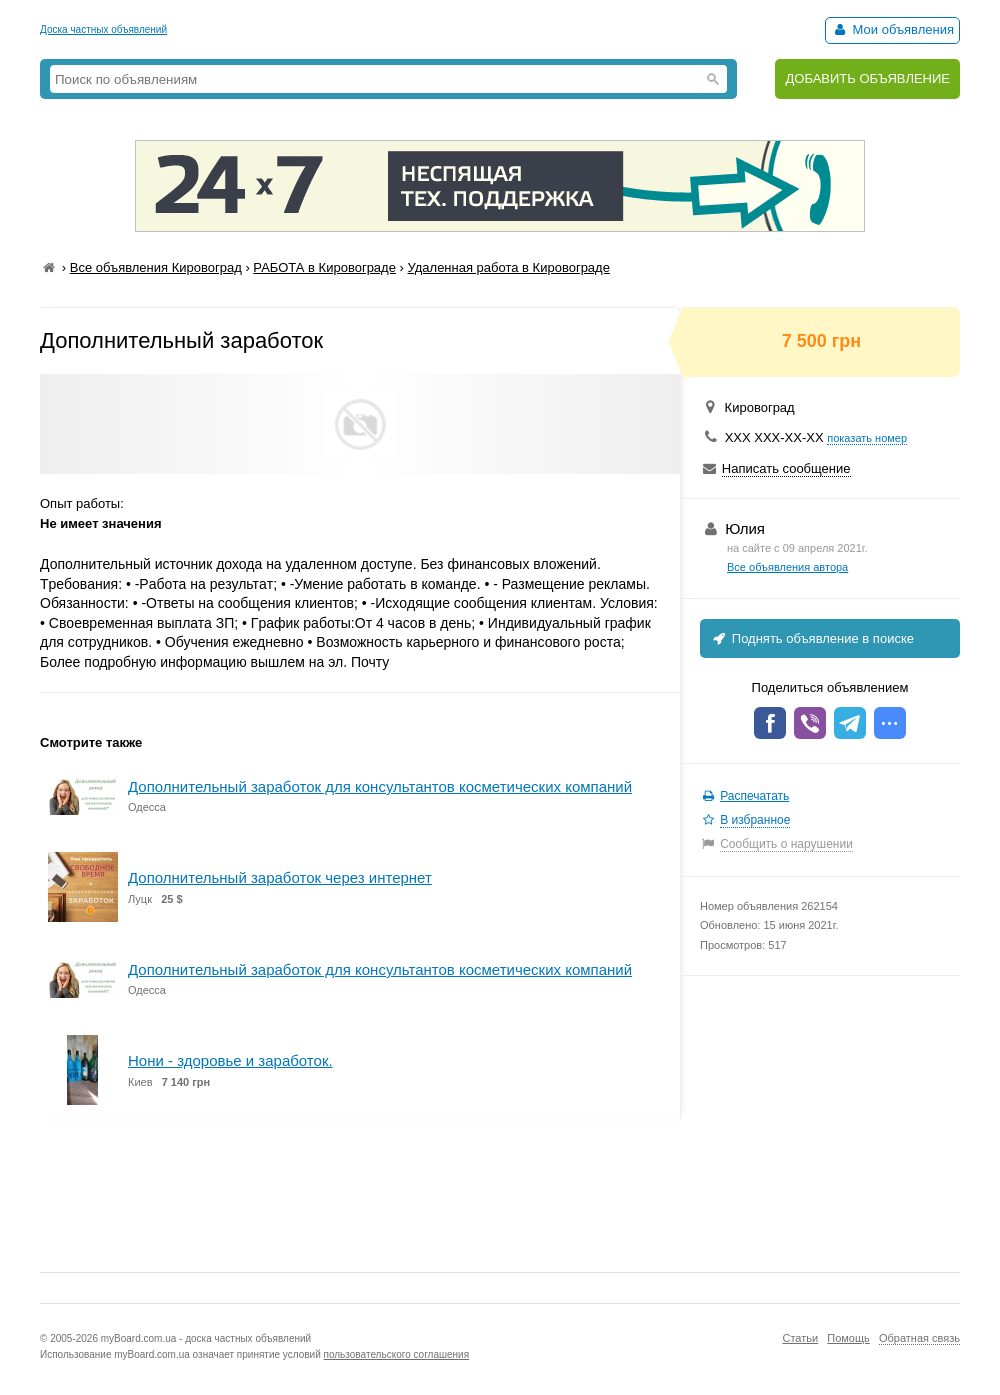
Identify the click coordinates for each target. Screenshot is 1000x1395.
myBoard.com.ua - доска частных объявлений (206, 1338)
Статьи (800, 1338)
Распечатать (754, 796)
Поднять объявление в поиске (812, 638)
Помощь (848, 1338)
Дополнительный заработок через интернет (280, 877)
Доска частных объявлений (103, 29)
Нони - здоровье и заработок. (230, 1060)
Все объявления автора (787, 567)
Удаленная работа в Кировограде (508, 267)
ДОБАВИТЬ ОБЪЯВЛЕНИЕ (867, 78)
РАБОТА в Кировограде (324, 267)
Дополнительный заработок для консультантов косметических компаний (380, 786)
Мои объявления (892, 29)
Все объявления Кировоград (156, 267)
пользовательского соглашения (397, 1354)
